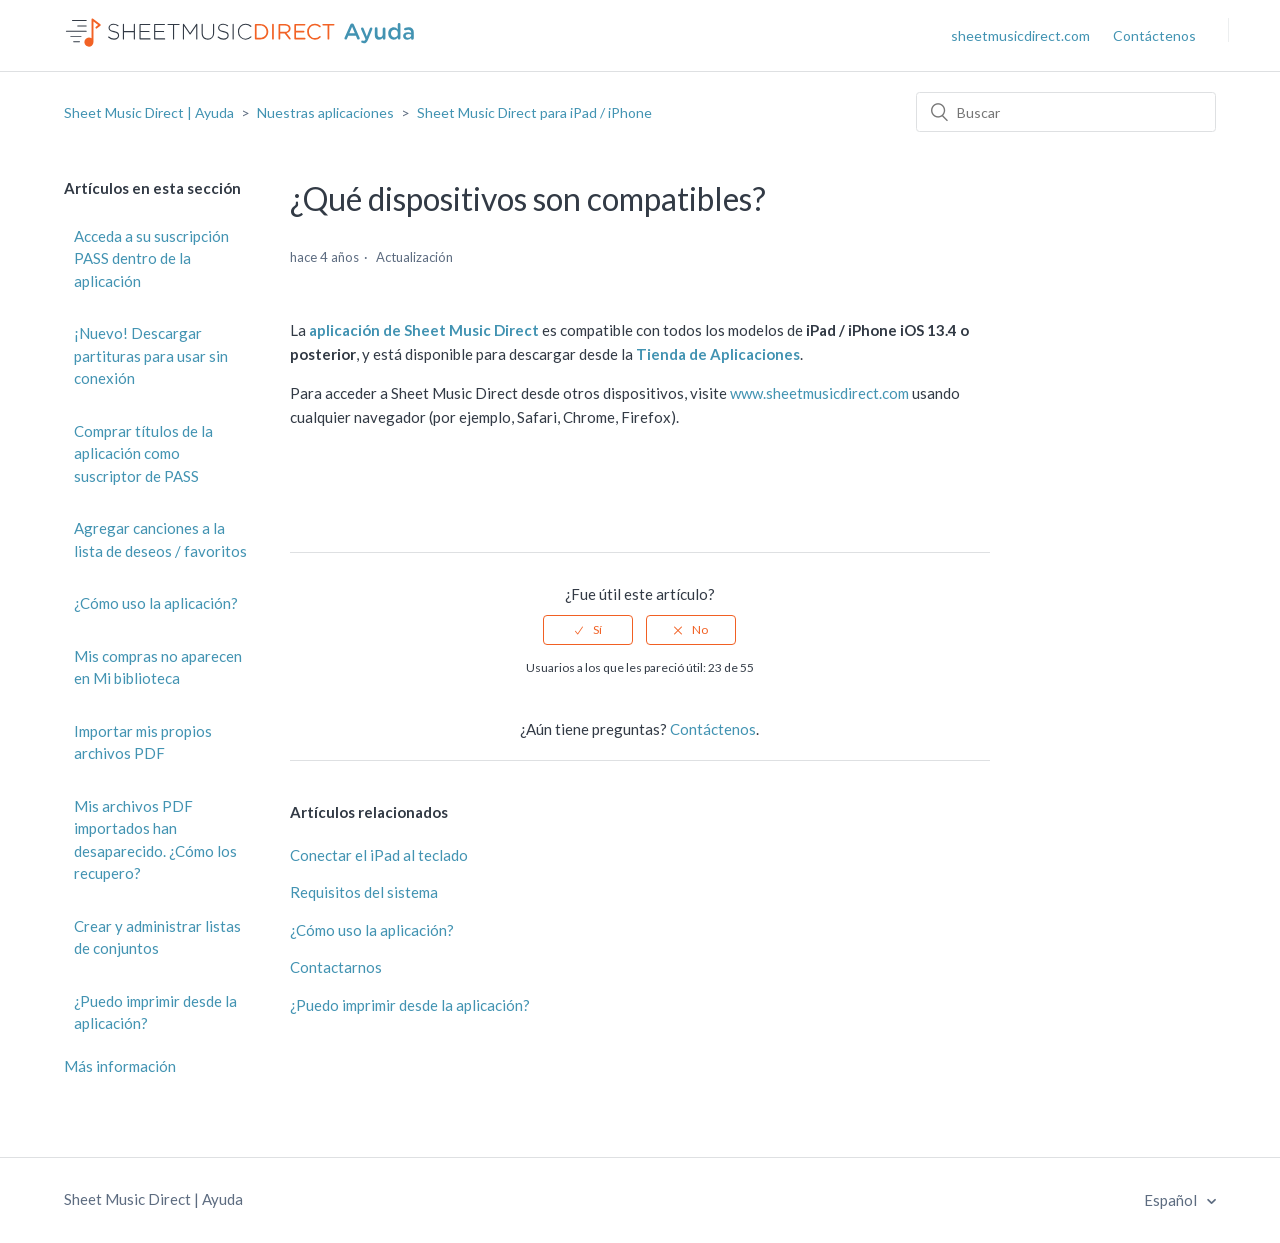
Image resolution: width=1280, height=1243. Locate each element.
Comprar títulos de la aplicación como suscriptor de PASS (143, 453)
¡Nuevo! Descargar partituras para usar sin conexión (151, 355)
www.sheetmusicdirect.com (819, 393)
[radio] (588, 630)
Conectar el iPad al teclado (379, 855)
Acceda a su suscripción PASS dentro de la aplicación (151, 258)
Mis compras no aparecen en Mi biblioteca (158, 667)
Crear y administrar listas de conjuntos (157, 937)
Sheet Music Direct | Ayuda (149, 112)
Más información (120, 1066)
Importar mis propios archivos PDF (143, 742)
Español (1172, 1200)
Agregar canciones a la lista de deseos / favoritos (160, 539)
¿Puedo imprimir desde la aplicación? (155, 1012)
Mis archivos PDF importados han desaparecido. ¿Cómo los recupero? (155, 840)
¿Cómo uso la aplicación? (156, 603)
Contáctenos (1154, 35)
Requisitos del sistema (364, 892)
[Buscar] (1066, 112)
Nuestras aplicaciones (325, 112)
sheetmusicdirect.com (1020, 35)
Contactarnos (336, 967)
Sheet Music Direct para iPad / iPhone (534, 112)
